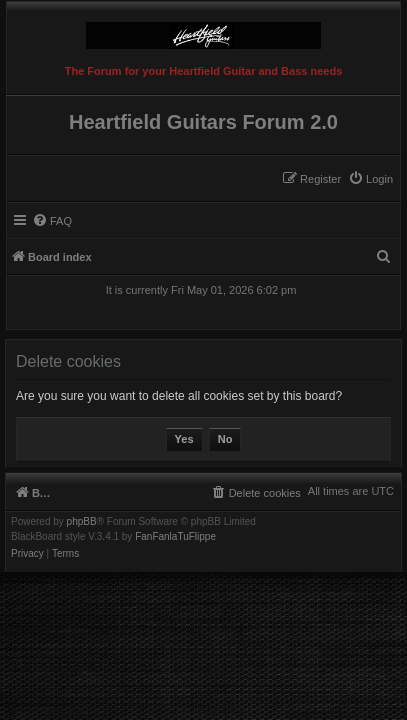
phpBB (82, 522)
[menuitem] (370, 179)
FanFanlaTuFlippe (175, 537)
